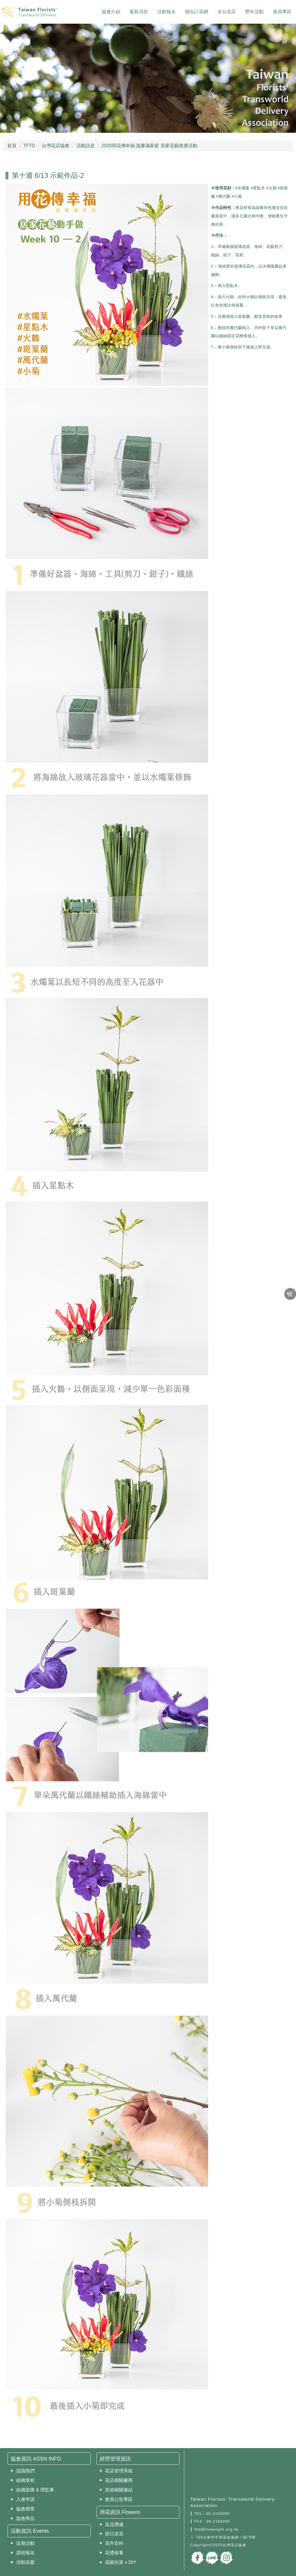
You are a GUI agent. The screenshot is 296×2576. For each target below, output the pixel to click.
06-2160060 (218, 2514)
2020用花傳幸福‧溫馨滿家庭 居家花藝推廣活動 (149, 145)
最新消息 (139, 11)
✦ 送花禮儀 (111, 2524)
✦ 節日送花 (111, 2533)
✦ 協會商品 (22, 2518)
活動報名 (166, 11)
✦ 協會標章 (22, 2508)
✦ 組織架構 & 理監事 (32, 2489)
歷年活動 (254, 11)
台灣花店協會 (55, 145)
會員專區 (282, 11)
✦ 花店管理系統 (116, 2470)
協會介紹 (111, 11)
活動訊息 (85, 145)
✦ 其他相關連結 (116, 2489)
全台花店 (226, 11)
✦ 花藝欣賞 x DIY (117, 2562)
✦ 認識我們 (22, 2470)
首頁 (11, 145)
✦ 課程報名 (22, 2552)
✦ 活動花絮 (22, 2562)
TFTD (29, 145)
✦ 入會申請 (22, 2499)
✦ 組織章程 (22, 2480)
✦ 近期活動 (22, 2543)
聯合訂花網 (196, 11)
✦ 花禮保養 (111, 2552)
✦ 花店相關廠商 (116, 2480)
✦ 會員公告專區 (116, 2499)
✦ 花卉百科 (111, 2543)
